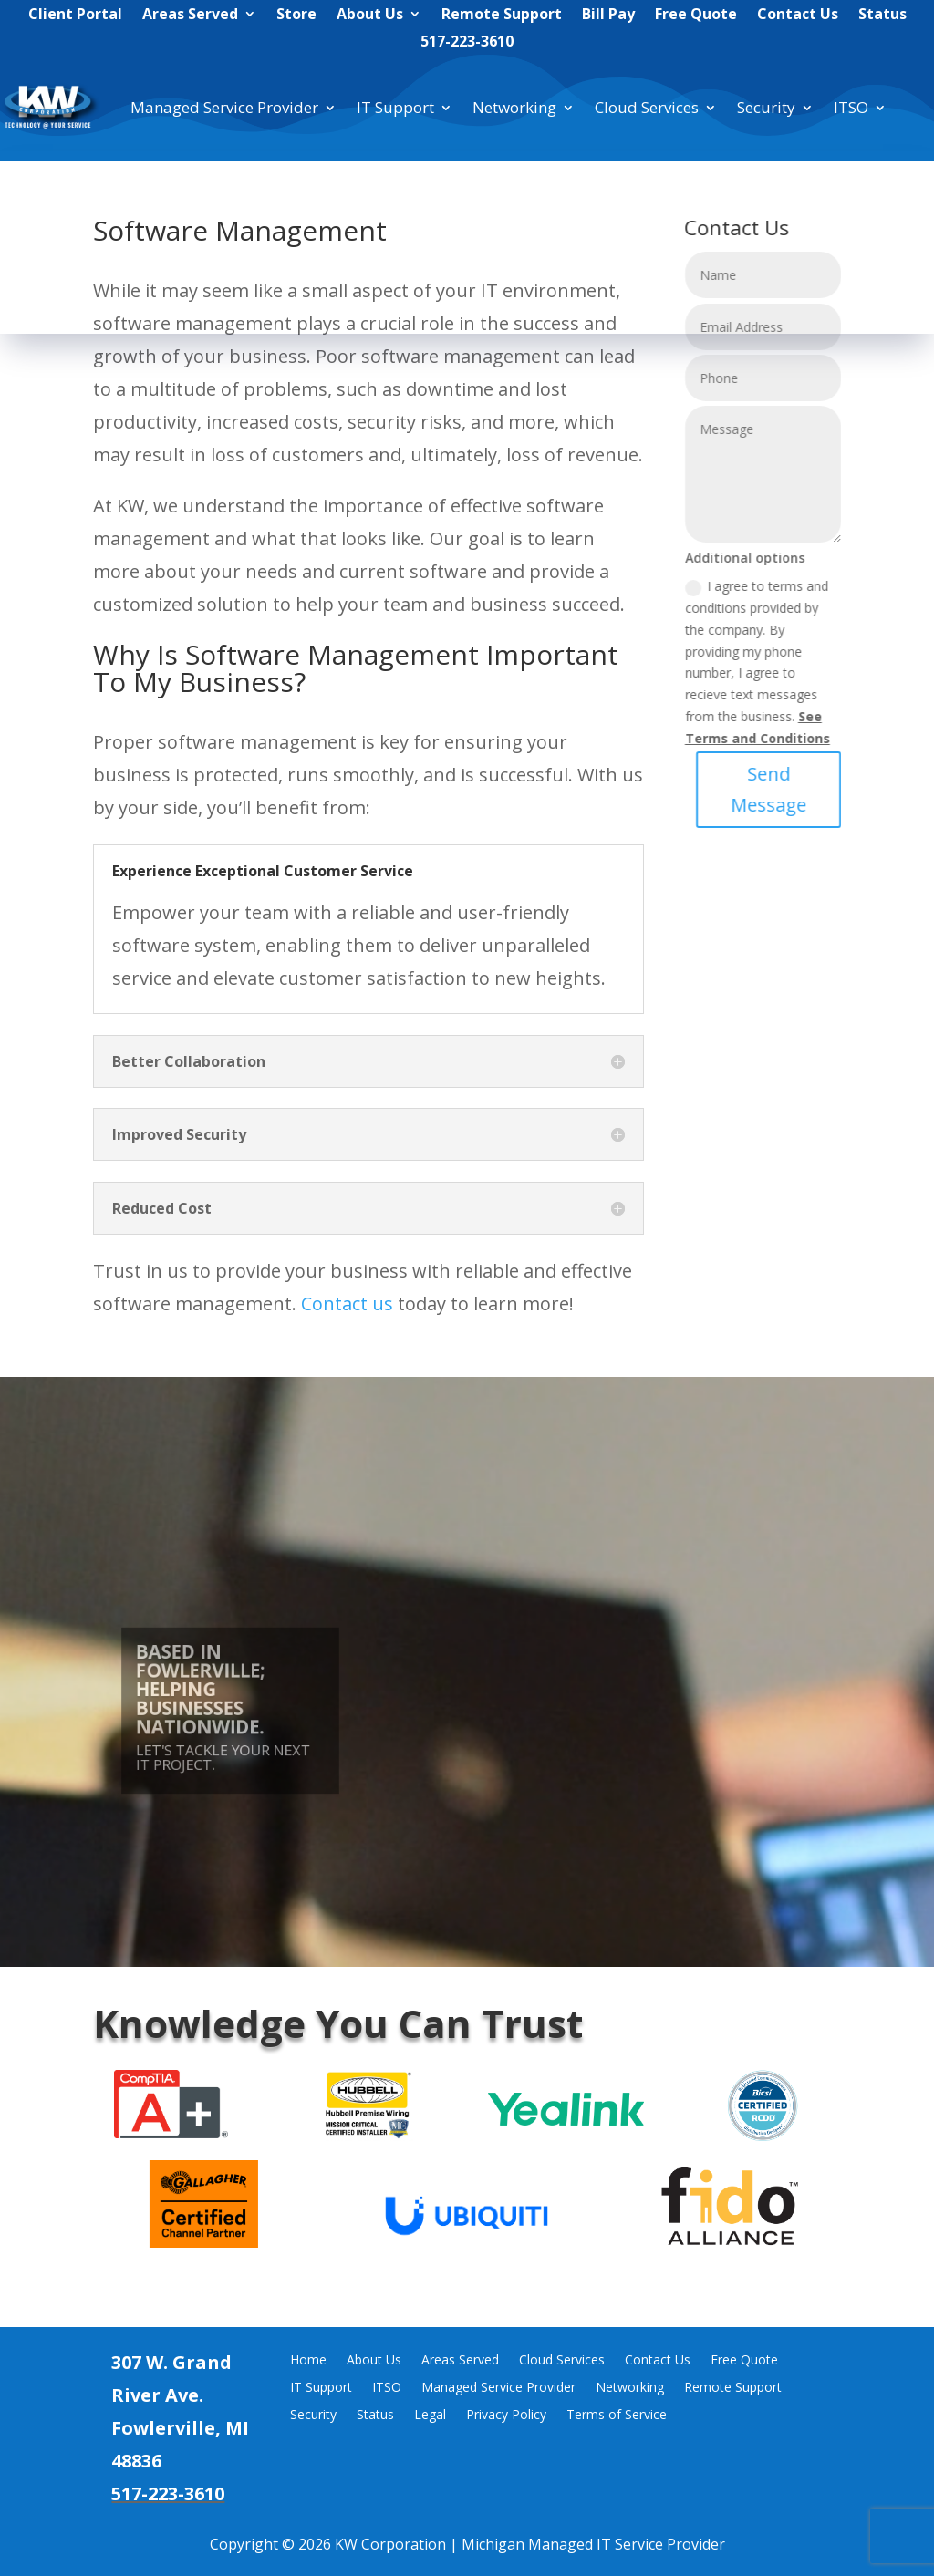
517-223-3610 (467, 43)
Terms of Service (616, 2415)
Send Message (797, 789)
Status (882, 15)
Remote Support (501, 15)
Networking (514, 107)
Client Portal (75, 15)
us (380, 1303)
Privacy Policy (506, 2415)
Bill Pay (608, 15)
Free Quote (696, 15)
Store (296, 15)
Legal (430, 2415)
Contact (334, 1303)
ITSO (851, 107)
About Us (370, 15)
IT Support (395, 107)
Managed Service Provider (224, 107)
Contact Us (797, 15)
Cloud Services (647, 107)
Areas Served (190, 15)
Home (308, 2361)
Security (766, 107)
